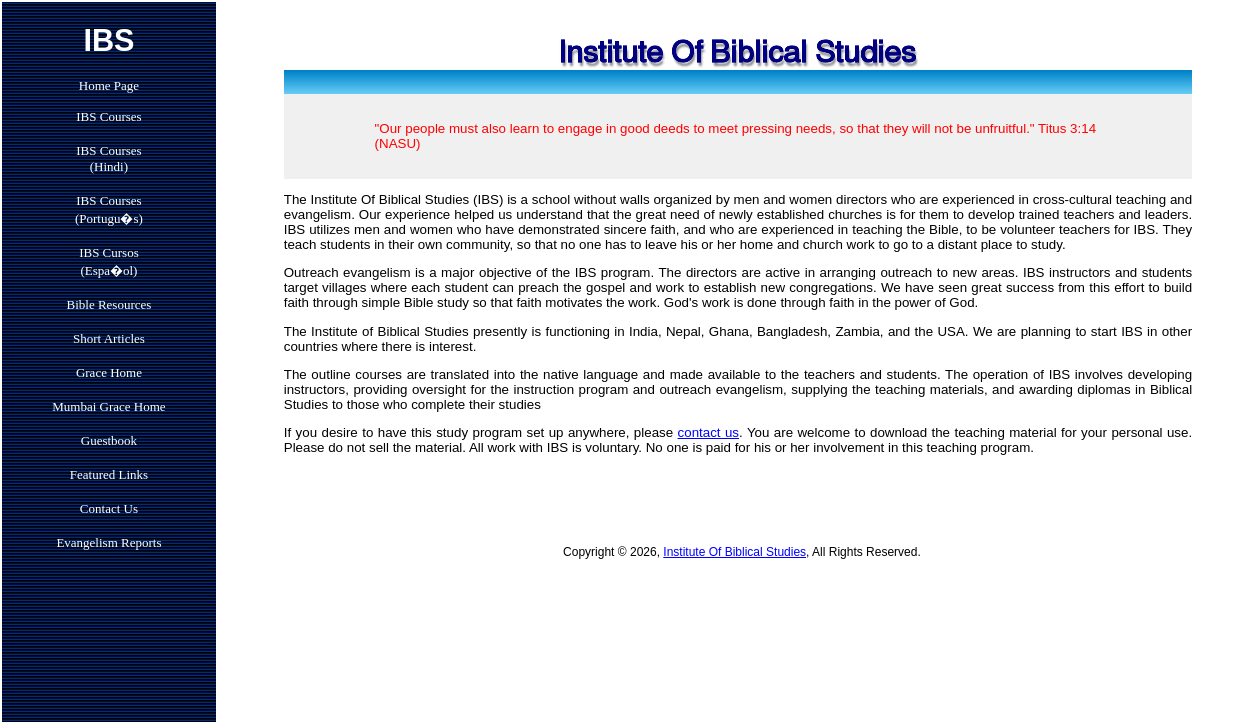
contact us (708, 432)
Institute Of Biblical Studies (734, 552)
